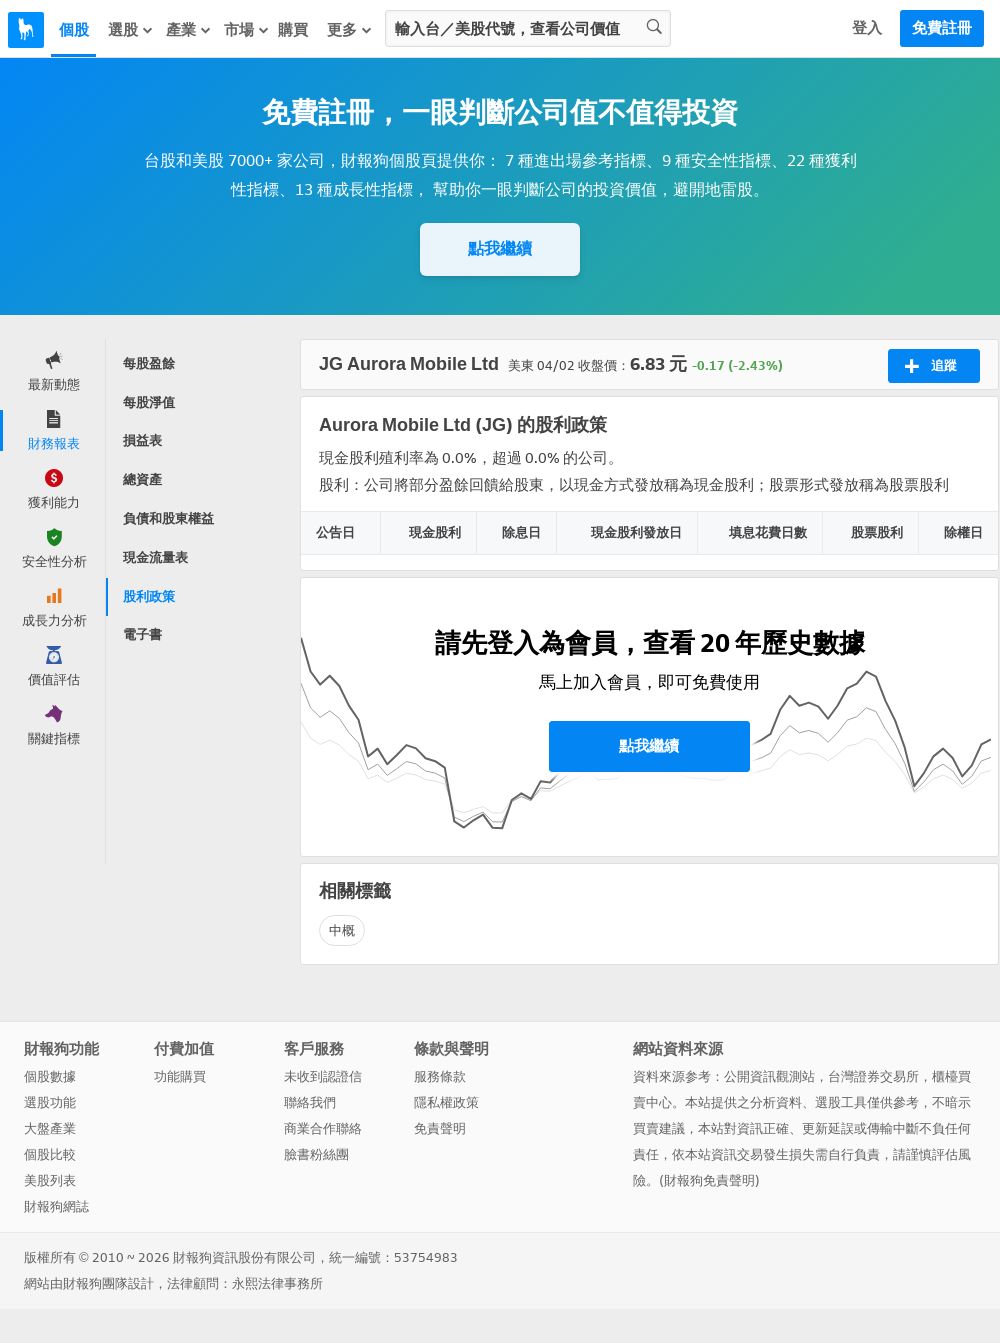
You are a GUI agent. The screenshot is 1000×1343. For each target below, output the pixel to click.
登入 (867, 28)
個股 (74, 30)
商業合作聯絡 (323, 1128)
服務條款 (440, 1076)
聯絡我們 (310, 1102)
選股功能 (50, 1102)
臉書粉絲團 (316, 1154)
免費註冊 (942, 28)
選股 (131, 30)
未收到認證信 (323, 1076)
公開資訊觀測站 (769, 1076)
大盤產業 (50, 1128)
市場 (247, 30)
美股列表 (50, 1180)
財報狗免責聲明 (709, 1180)
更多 (350, 30)
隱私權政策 (446, 1102)
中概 (342, 930)
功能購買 (180, 1076)
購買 (293, 30)
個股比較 (50, 1154)
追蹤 (930, 366)
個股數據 (50, 1076)
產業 (189, 30)
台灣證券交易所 (873, 1076)
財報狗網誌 (56, 1206)
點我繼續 (500, 248)
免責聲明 (440, 1128)
